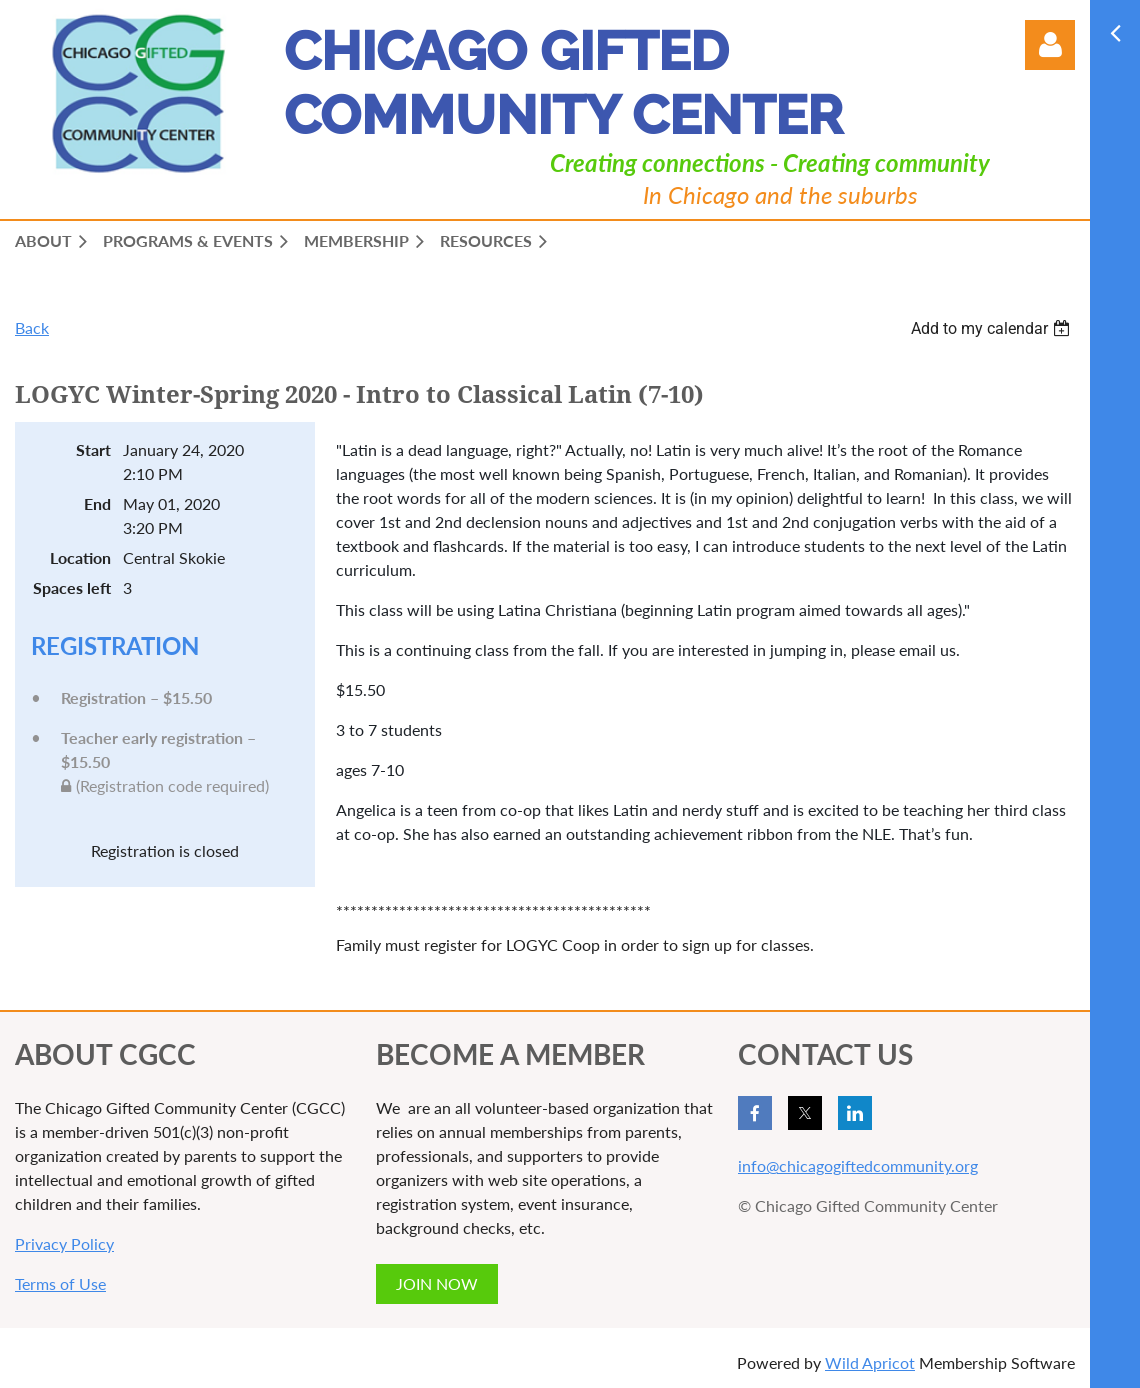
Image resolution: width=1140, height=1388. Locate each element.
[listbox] (993, 328)
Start (93, 449)
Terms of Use (60, 1283)
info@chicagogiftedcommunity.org (858, 1165)
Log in (1050, 45)
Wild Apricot (870, 1362)
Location (80, 557)
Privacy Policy (64, 1243)
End (97, 503)
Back (32, 327)
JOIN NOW (437, 1283)
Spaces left (72, 587)
